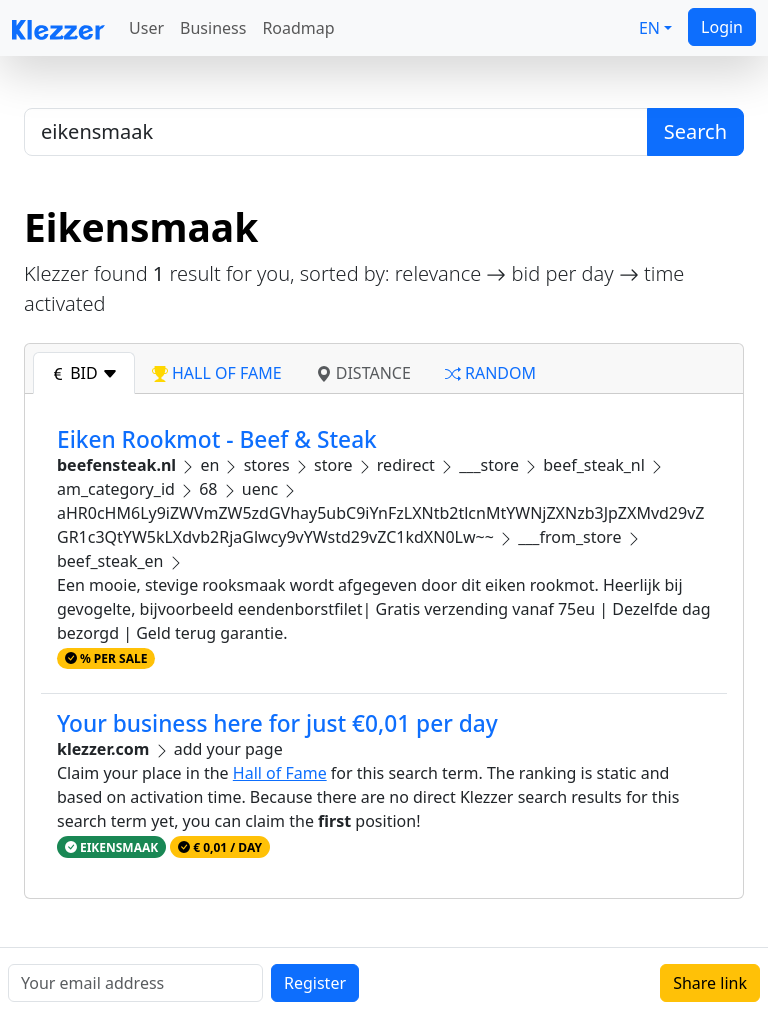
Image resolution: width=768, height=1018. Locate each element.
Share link (710, 983)
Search (695, 131)
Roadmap (298, 28)
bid (84, 373)
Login (722, 27)
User (146, 28)
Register (315, 983)
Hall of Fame (280, 773)
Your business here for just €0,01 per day (277, 723)
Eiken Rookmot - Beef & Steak (217, 439)
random (490, 373)
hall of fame (217, 373)
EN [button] (649, 28)
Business (213, 28)
